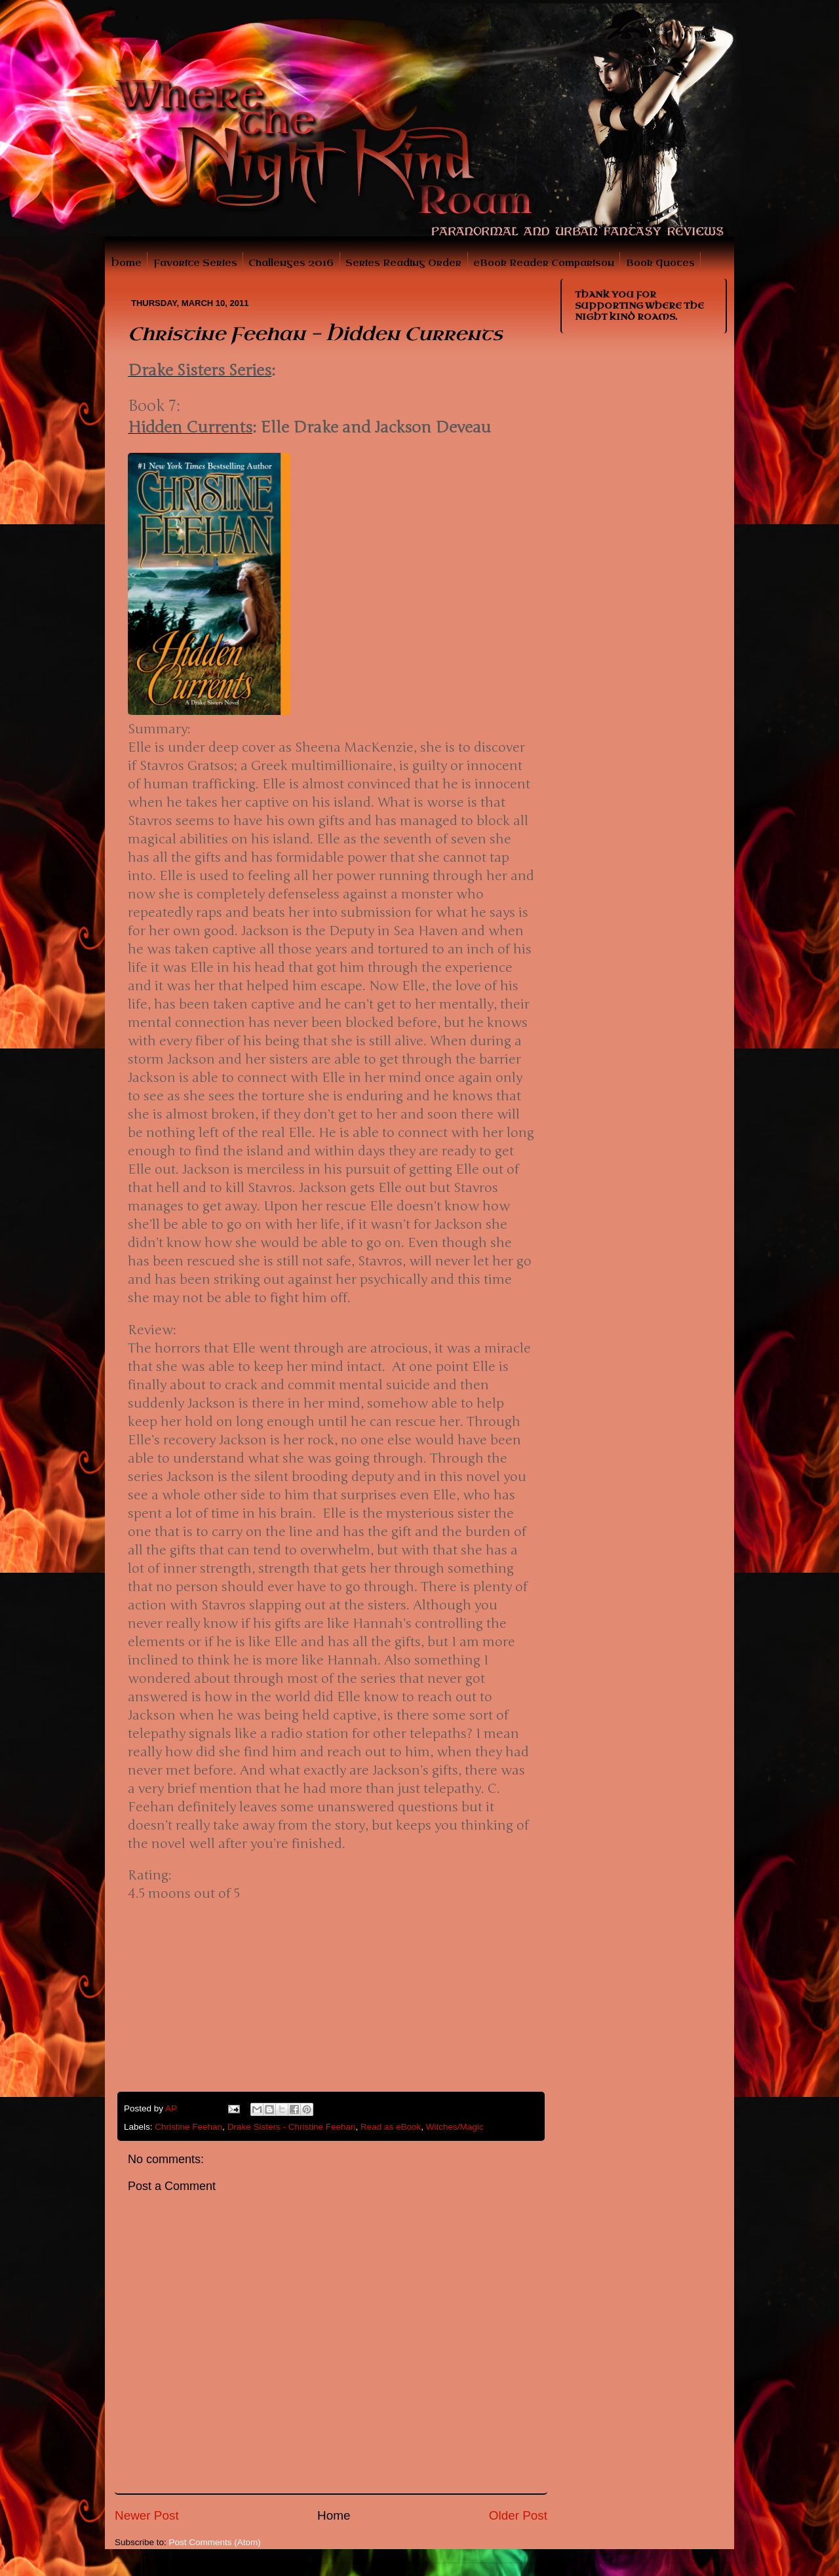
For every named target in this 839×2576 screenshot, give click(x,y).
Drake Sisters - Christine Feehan (291, 2127)
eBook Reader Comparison (543, 263)
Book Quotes (660, 263)
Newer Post (147, 2515)
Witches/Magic (455, 2127)
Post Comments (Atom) (215, 2542)
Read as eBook (391, 2127)
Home (126, 263)
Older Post (518, 2515)
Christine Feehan (188, 2127)
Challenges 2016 (291, 263)
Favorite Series (195, 263)
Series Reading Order (403, 263)
